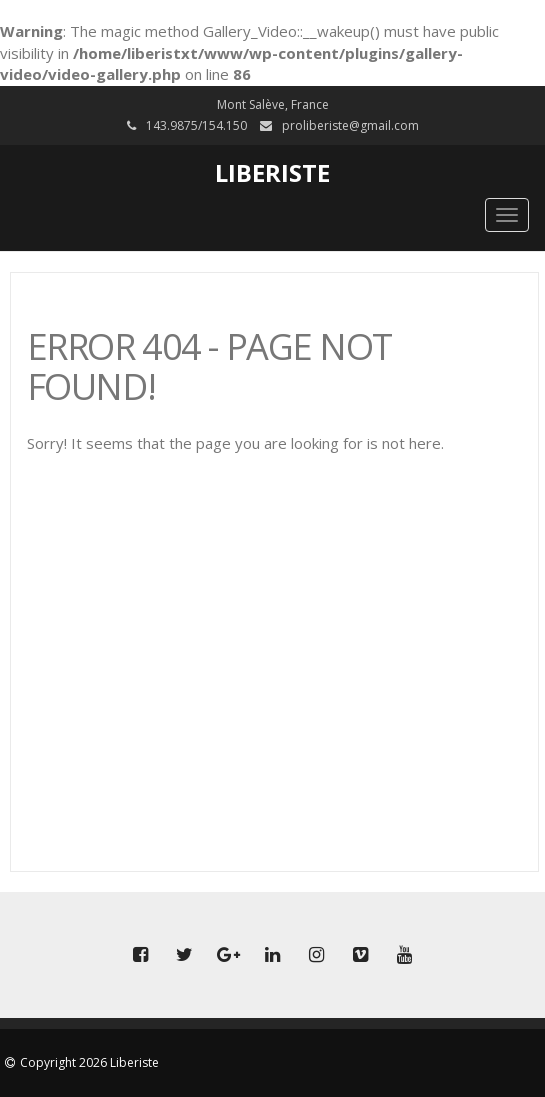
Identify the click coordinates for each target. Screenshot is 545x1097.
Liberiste (272, 172)
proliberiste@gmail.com (350, 125)
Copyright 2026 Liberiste (89, 1062)
